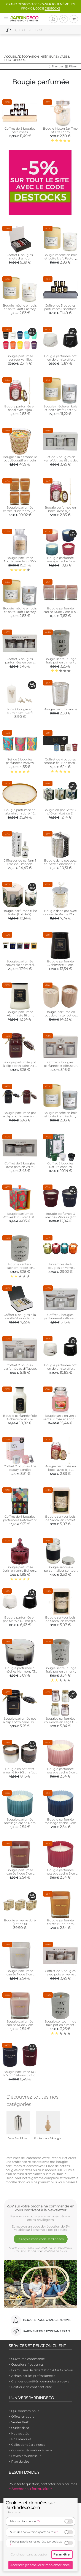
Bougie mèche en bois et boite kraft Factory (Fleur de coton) (60, 258)
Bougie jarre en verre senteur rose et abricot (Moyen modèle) (60, 1419)
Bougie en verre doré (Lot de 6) (20, 1922)
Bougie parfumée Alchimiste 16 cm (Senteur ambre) (60, 964)
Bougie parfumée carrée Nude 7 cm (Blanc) (19, 1974)
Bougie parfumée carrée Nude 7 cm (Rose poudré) (19, 2024)
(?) (38, 2521)
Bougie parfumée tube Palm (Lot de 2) (20, 912)
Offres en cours (22, 2417)
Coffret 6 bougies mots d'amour (20, 256)
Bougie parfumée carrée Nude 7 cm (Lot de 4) (20, 511)
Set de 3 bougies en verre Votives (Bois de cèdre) (60, 460)
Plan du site (20, 2461)
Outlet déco (20, 2428)
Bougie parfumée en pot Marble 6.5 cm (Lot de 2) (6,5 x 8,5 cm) (20, 1621)
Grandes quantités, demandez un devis (40, 2381)
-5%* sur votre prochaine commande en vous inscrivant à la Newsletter (41, 2208)
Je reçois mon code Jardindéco (40, 2239)
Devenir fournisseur (26, 2456)
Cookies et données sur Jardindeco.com (30, 2505)
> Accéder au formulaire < (30, 2489)
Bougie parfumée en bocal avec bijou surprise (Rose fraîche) (20, 409)
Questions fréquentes (27, 2364)
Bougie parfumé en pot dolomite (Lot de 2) (60, 1015)
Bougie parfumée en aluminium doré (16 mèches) (19, 813)
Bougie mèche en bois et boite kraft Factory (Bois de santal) (60, 1116)
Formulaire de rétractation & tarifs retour (42, 2370)
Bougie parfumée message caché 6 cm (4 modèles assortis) (60, 561)
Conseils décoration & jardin (32, 2450)
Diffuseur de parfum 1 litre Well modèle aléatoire (19, 864)
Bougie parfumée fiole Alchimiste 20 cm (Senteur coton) (20, 1419)
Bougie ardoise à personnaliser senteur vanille (60, 1570)
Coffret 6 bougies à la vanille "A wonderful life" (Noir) (20, 1318)
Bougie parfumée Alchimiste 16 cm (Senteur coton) (19, 1015)
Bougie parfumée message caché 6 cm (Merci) (60, 1823)
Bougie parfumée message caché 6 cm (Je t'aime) (60, 1873)
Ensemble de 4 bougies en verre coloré (60, 1267)
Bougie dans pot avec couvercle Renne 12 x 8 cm (60, 914)
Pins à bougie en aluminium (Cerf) (20, 711)
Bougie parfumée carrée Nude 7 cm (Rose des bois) (19, 1873)
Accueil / (11, 56)
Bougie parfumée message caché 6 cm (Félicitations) (20, 1823)
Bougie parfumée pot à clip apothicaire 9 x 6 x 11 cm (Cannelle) (20, 1065)
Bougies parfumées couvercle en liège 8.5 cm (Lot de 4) (60, 1722)
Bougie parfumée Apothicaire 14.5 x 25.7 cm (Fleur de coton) (19, 561)
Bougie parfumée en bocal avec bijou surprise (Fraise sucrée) (60, 511)
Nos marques (21, 2439)
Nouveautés (20, 2433)
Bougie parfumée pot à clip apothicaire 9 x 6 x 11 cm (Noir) (20, 1722)
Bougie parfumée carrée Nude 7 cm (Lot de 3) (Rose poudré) (60, 611)
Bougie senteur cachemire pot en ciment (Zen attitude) (20, 1267)
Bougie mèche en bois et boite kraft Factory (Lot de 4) (60, 409)
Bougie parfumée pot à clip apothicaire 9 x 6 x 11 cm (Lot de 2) (20, 1116)
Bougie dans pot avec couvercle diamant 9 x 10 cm (60, 864)
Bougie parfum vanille (60, 709)
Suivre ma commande (28, 2359)
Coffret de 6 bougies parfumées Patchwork (20, 1518)
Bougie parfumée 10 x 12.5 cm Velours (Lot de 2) (20, 2075)
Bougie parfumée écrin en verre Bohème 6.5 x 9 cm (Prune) (20, 1570)
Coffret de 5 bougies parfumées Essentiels (60, 307)
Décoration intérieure (38, 56)
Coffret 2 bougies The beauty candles (20, 1468)
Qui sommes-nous (25, 2411)
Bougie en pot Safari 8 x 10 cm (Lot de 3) (60, 811)
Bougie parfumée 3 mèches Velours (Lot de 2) (60, 1217)
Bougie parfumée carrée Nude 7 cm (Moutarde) (60, 1923)
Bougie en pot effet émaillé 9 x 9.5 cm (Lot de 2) (20, 1772)
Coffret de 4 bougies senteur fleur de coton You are (60, 762)
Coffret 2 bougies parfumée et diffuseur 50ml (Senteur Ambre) (60, 1065)
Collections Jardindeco (28, 2445)
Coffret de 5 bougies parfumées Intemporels (20, 132)
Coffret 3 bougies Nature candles (60, 1165)
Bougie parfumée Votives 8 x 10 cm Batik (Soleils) (20, 1217)
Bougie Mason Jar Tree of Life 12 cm (60, 130)
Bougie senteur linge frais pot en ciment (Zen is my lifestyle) (60, 2024)
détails (14, 2512)
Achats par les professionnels (33, 2376)
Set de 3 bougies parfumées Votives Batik (20, 762)
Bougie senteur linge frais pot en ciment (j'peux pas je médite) (60, 1671)
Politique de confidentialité (31, 2387)
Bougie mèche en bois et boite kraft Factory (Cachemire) (20, 309)
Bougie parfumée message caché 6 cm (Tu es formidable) (60, 1772)
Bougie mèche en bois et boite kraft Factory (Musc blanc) (20, 611)
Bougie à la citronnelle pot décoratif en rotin (20, 458)
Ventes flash (20, 2422)
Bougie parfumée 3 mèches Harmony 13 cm (20, 1671)
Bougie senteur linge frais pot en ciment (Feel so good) (60, 662)
